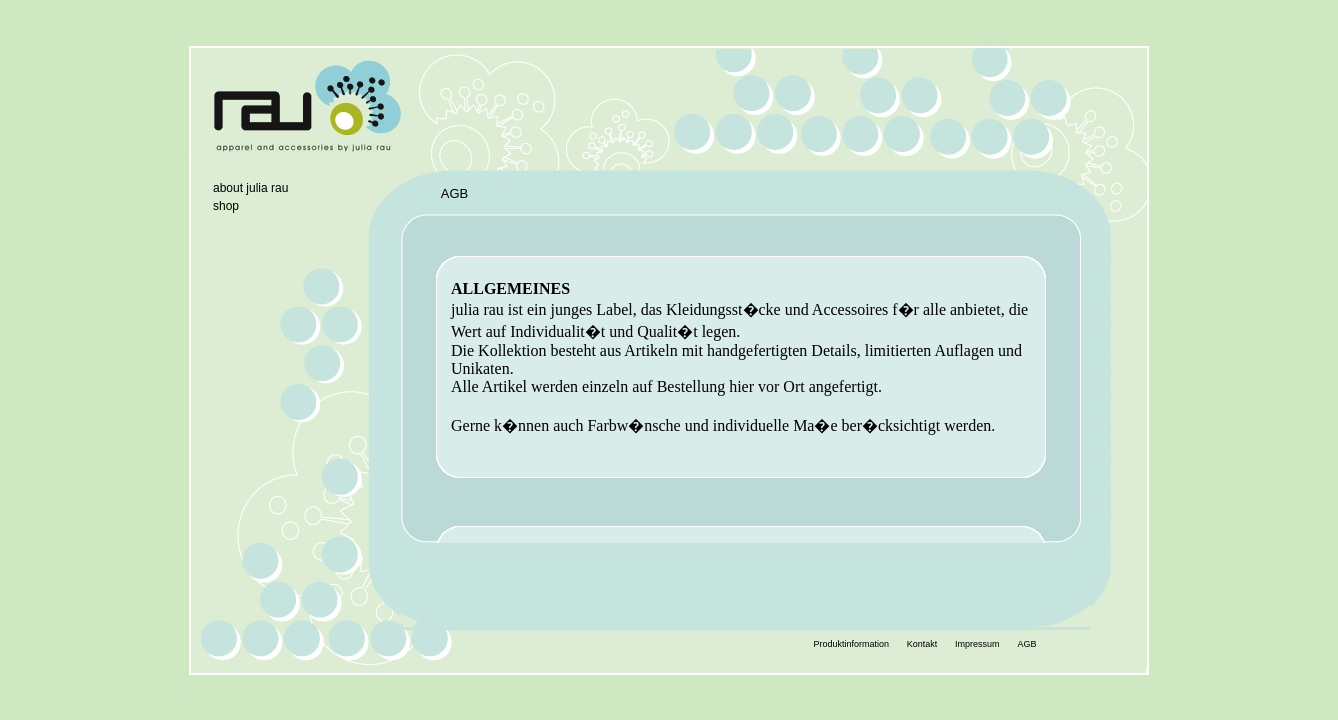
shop (226, 206)
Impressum (977, 644)
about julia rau (250, 188)
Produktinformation (851, 644)
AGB (1026, 644)
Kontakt (922, 644)
